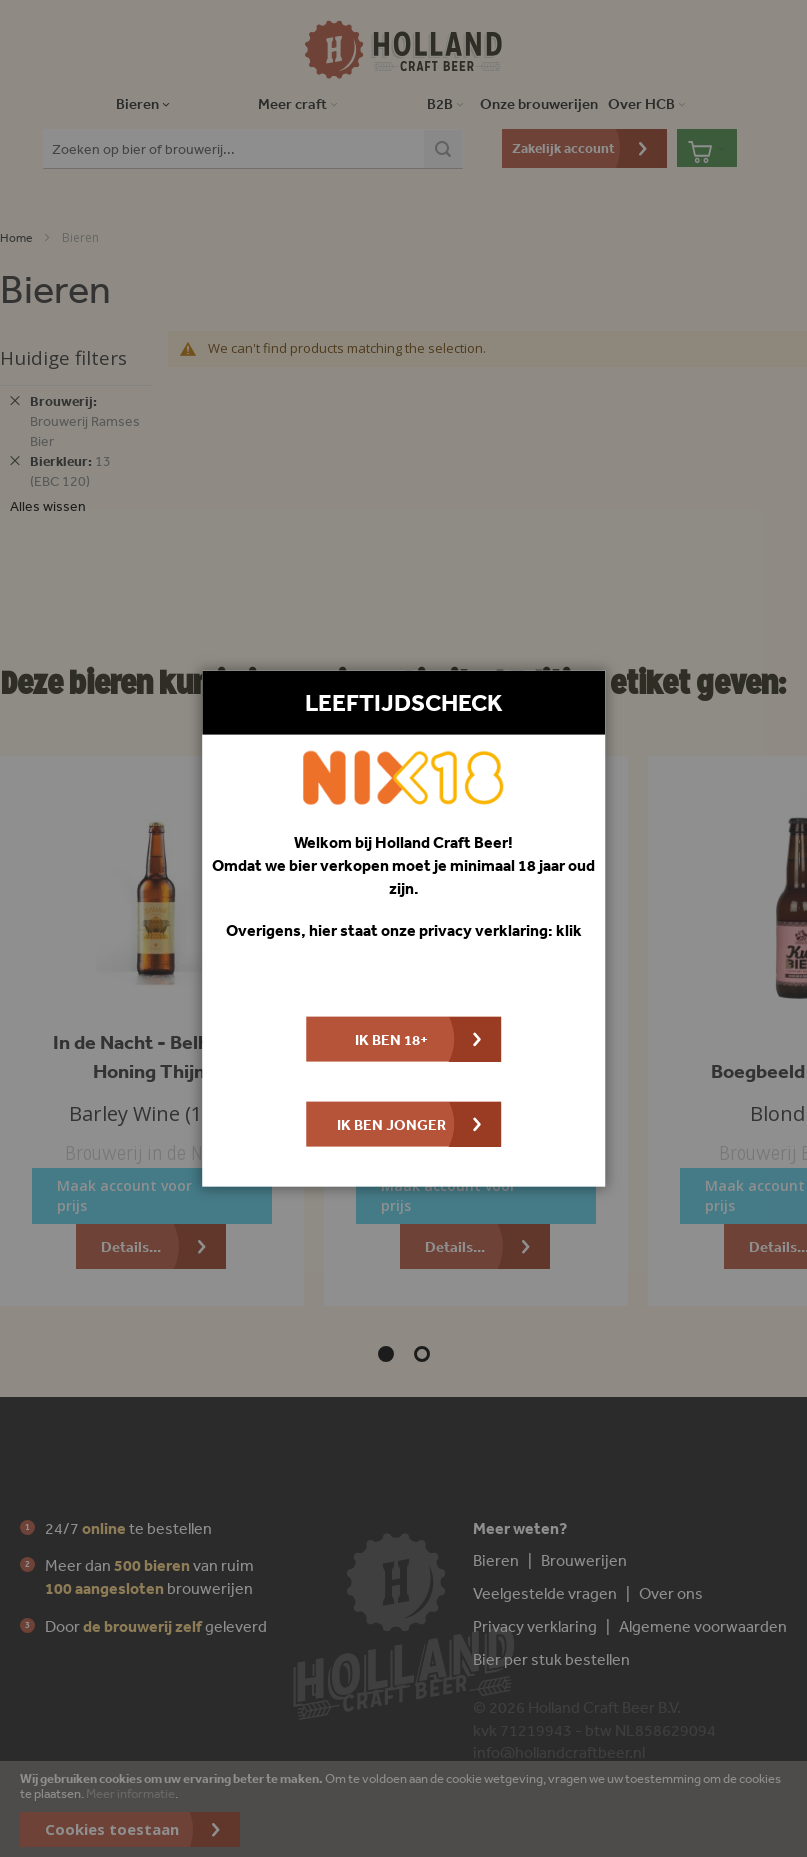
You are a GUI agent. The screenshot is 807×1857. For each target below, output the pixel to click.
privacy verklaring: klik (500, 930)
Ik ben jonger (391, 1124)
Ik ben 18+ (391, 1039)
